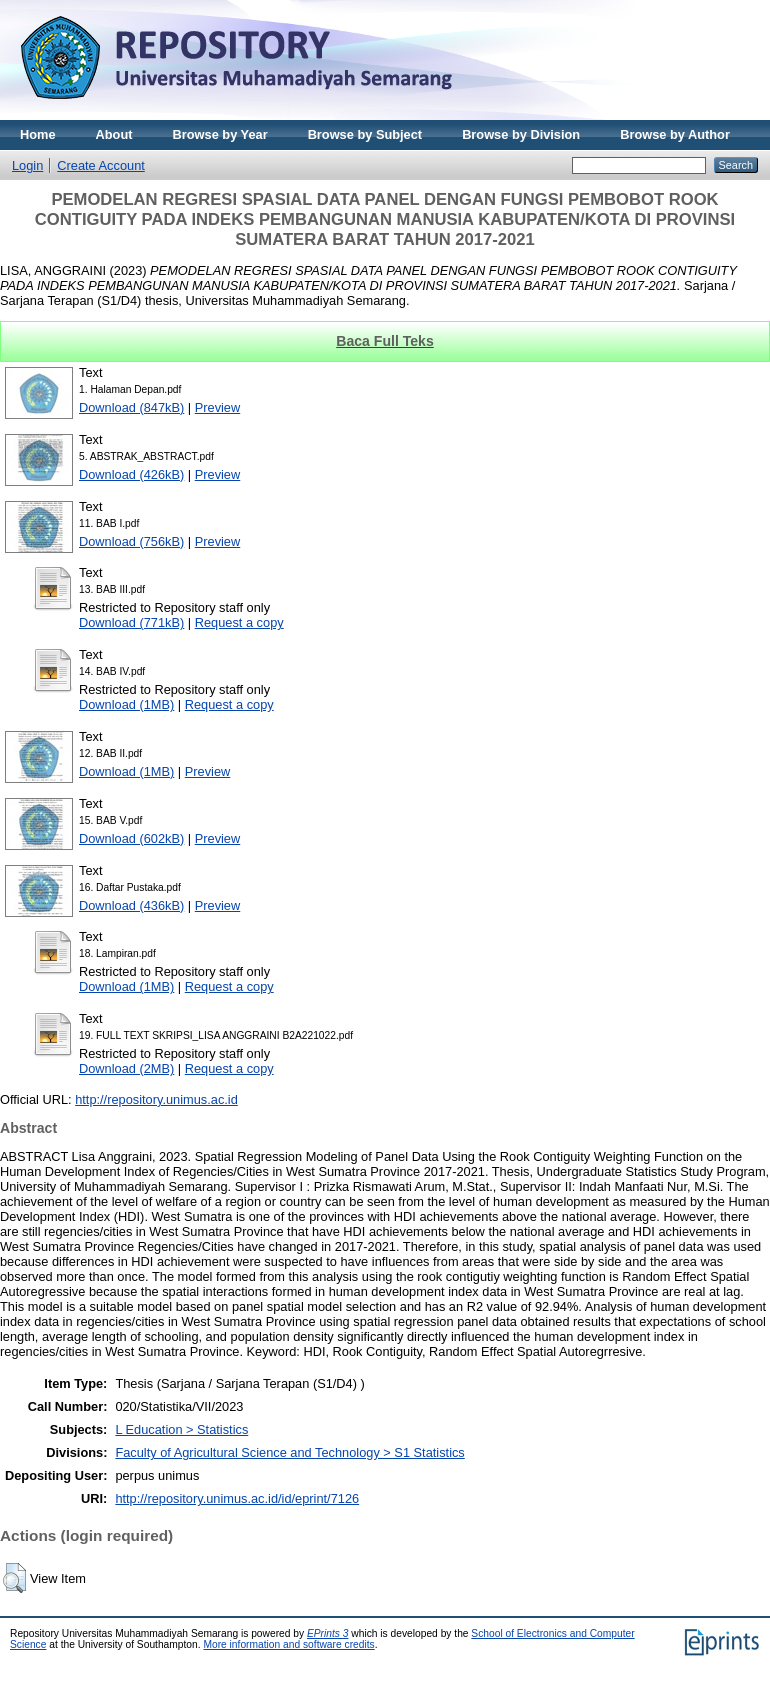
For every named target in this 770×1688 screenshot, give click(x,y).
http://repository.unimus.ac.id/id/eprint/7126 (237, 1498)
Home (38, 134)
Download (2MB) (126, 1068)
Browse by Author (675, 134)
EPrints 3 (328, 1633)
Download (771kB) (131, 622)
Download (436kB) (131, 905)
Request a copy (239, 622)
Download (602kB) (131, 838)
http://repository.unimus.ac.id (156, 1099)
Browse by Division (521, 134)
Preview (218, 407)
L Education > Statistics (181, 1429)
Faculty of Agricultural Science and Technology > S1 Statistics (289, 1452)
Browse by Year (220, 134)
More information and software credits (288, 1644)
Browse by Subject (365, 134)
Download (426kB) (131, 474)
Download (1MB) (126, 704)
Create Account (101, 165)
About (114, 134)
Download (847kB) (131, 407)
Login (27, 165)
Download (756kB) (131, 541)
